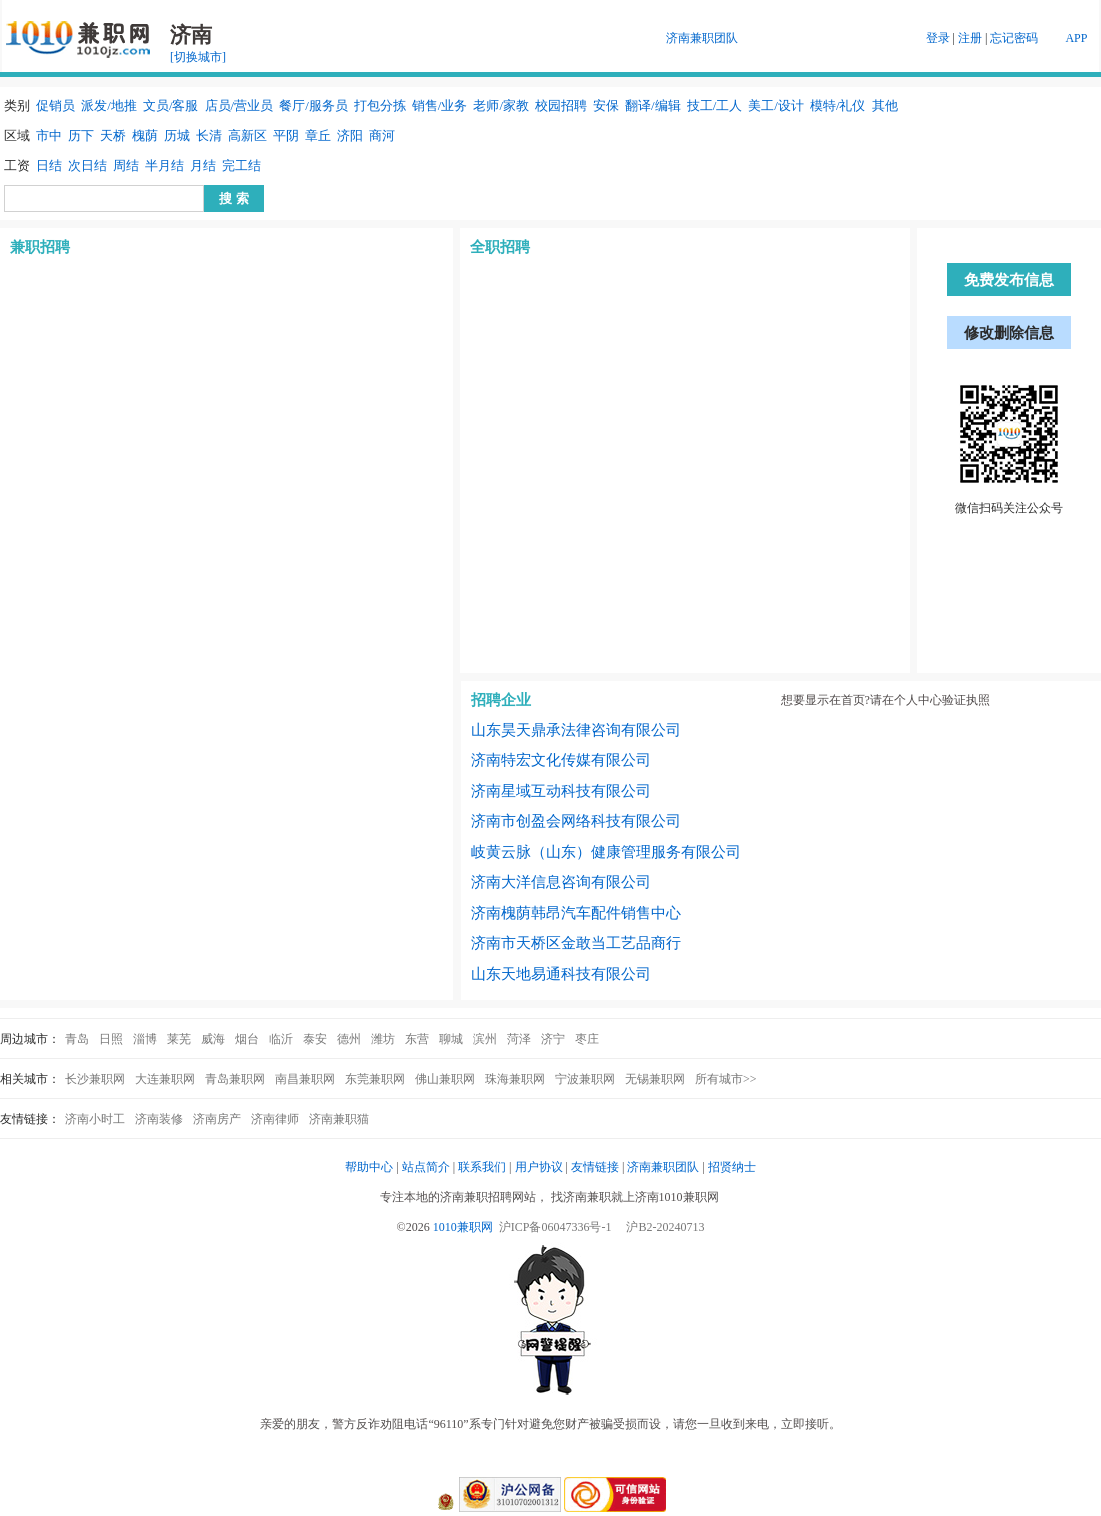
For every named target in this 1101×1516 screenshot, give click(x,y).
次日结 (87, 165)
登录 (938, 38)
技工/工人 (715, 105)
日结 (49, 165)
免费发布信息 (1009, 280)
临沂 (281, 1039)
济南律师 (275, 1119)
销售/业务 (440, 105)
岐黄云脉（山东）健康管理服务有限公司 (606, 852)
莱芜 (179, 1039)
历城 (177, 135)
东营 (417, 1039)
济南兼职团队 (702, 38)
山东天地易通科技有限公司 (561, 974)
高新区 (247, 135)
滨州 (485, 1039)
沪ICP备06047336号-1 (555, 1227)
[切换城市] (198, 57)
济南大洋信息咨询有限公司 (561, 882)
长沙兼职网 (95, 1079)
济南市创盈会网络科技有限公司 (576, 821)
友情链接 (595, 1167)
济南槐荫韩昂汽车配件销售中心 (576, 913)
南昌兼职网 (305, 1079)
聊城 (451, 1039)
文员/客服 (171, 105)
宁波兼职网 (585, 1079)
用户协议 (539, 1167)
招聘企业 (501, 700)
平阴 (286, 135)
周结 (126, 165)
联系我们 (482, 1167)
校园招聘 (561, 105)
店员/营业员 (239, 105)
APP (1076, 38)
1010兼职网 (463, 1227)
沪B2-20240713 (665, 1227)
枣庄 (587, 1039)
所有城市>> (726, 1079)
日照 (111, 1039)
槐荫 (145, 135)
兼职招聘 (40, 247)
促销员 (55, 105)
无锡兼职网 (655, 1079)
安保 (606, 105)
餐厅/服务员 (313, 105)
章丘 (318, 135)
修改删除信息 (1009, 333)
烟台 (247, 1039)
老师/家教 (501, 105)
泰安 (315, 1039)
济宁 (553, 1039)
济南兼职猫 (339, 1119)
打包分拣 (380, 105)
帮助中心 (369, 1167)
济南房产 (217, 1119)
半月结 (164, 165)
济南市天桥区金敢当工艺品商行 (576, 943)
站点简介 (426, 1167)
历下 (81, 135)
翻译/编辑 (653, 105)
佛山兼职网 (445, 1079)
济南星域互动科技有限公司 (561, 791)
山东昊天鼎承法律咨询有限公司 (576, 730)
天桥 (113, 135)
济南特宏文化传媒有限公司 (561, 760)
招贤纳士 (732, 1167)
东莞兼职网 (375, 1079)
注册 (970, 38)
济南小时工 (95, 1119)
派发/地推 (109, 105)
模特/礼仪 (838, 105)
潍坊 (383, 1039)
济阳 (350, 135)
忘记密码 (1014, 38)
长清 (209, 135)
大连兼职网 (165, 1079)
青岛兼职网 (235, 1079)
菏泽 (519, 1039)
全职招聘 (500, 247)
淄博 (145, 1039)
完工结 (241, 165)
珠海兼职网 (515, 1079)
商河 (382, 135)
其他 (885, 105)
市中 (49, 135)
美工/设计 (776, 105)
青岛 (77, 1039)
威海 (213, 1039)
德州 (349, 1039)
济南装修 (159, 1119)
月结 (203, 165)
